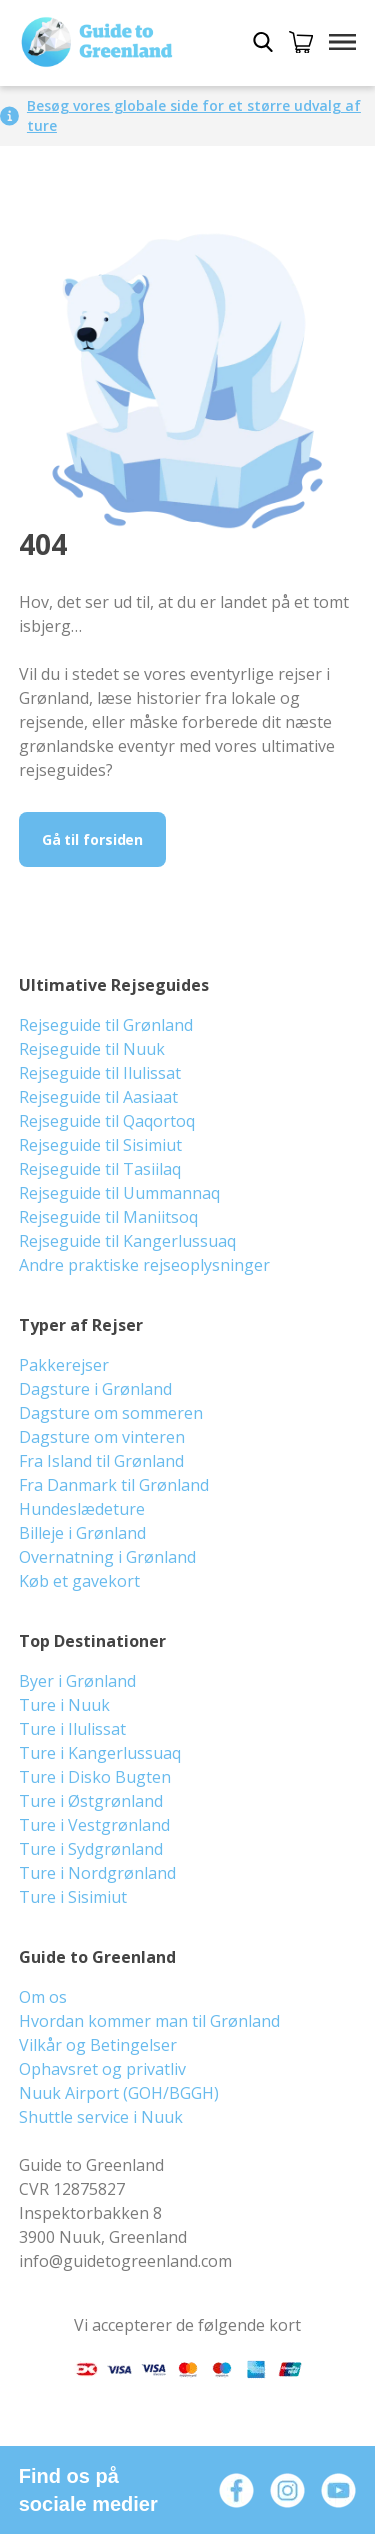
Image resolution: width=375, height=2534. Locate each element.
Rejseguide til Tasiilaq (100, 1169)
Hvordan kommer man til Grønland (149, 2021)
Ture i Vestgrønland (94, 1825)
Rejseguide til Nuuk (92, 1049)
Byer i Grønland (77, 1681)
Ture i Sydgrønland (91, 1849)
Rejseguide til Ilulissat (100, 1073)
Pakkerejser (64, 1365)
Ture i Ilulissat (72, 1729)
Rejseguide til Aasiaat (98, 1097)
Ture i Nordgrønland (97, 1873)
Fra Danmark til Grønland (114, 1485)
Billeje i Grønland (82, 1533)
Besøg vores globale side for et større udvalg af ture (194, 115)
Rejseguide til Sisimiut (100, 1145)
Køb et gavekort (79, 1581)
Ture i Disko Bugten (95, 1777)
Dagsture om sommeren (111, 1413)
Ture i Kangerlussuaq (100, 1753)
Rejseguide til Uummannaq (119, 1193)
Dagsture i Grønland (95, 1389)
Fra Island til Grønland (101, 1461)
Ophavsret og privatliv (102, 2069)
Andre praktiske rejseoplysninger (144, 1265)
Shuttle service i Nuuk (101, 2117)
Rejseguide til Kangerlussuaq (127, 1241)
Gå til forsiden (93, 839)
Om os (43, 1997)
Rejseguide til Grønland (106, 1025)
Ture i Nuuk (64, 1705)
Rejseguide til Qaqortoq (107, 1121)
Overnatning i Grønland (107, 1557)
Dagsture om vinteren (102, 1437)
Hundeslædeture (82, 1509)
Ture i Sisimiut (73, 1897)
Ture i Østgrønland (91, 1801)
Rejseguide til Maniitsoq (108, 1217)
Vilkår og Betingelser (98, 2045)
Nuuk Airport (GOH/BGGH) (119, 2093)
